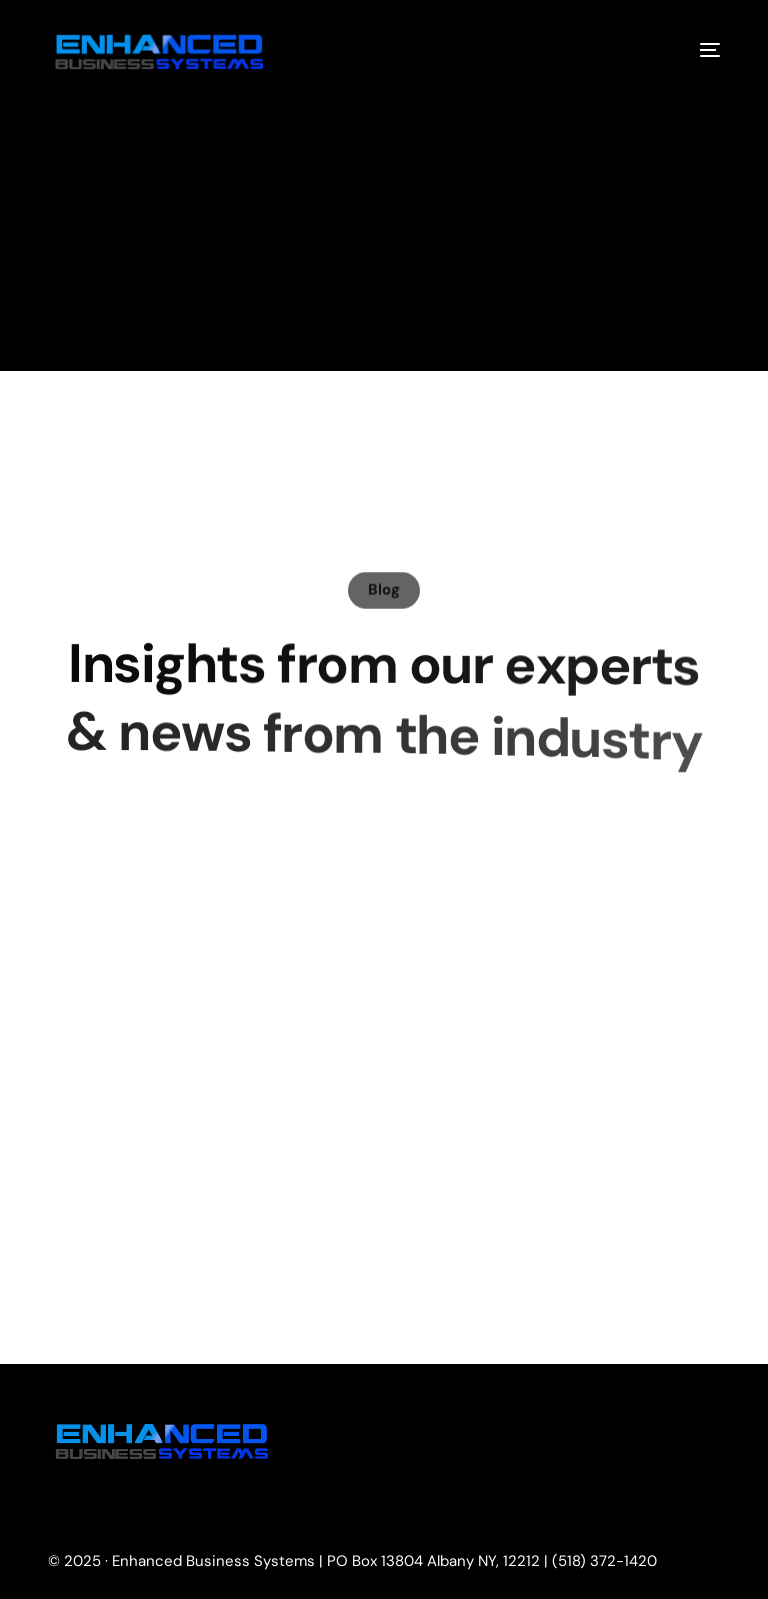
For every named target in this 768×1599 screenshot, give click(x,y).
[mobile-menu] (695, 50)
